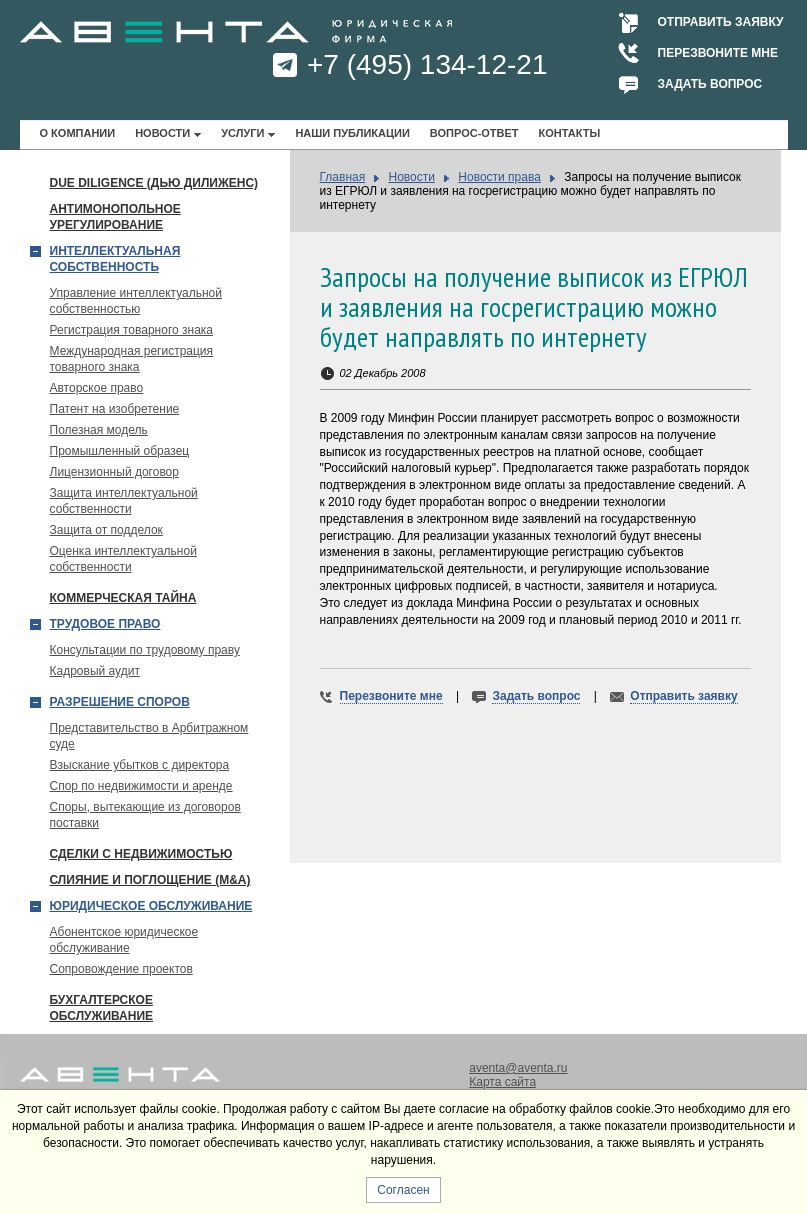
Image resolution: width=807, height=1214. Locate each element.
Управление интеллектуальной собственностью (136, 301)
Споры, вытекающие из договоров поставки (145, 815)
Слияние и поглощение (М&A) (150, 880)
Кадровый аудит (95, 671)
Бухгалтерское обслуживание (102, 1008)
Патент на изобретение (115, 409)
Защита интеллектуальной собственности (124, 501)
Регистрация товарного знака (132, 330)
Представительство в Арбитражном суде (149, 736)
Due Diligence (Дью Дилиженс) (154, 183)
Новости (162, 133)
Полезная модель (99, 430)
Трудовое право (105, 624)
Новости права (499, 177)
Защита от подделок (106, 530)
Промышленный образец (120, 451)
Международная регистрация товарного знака (132, 359)
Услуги (242, 133)
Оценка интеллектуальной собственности (123, 559)
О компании (78, 133)
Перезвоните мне (718, 53)
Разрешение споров (120, 702)
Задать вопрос (710, 84)
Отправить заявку (721, 22)
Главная (343, 177)
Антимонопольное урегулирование (115, 217)
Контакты (570, 133)
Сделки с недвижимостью (141, 854)
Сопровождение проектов (121, 969)
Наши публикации (352, 133)
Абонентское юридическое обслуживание (124, 940)
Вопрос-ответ (474, 133)
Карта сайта (502, 1082)
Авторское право (97, 388)
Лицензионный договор (114, 472)
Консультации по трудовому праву (145, 650)
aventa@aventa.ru (518, 1068)
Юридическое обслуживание (151, 906)
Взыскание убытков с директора (140, 765)
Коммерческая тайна (123, 598)
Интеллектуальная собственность (115, 259)
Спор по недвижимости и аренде (141, 786)
